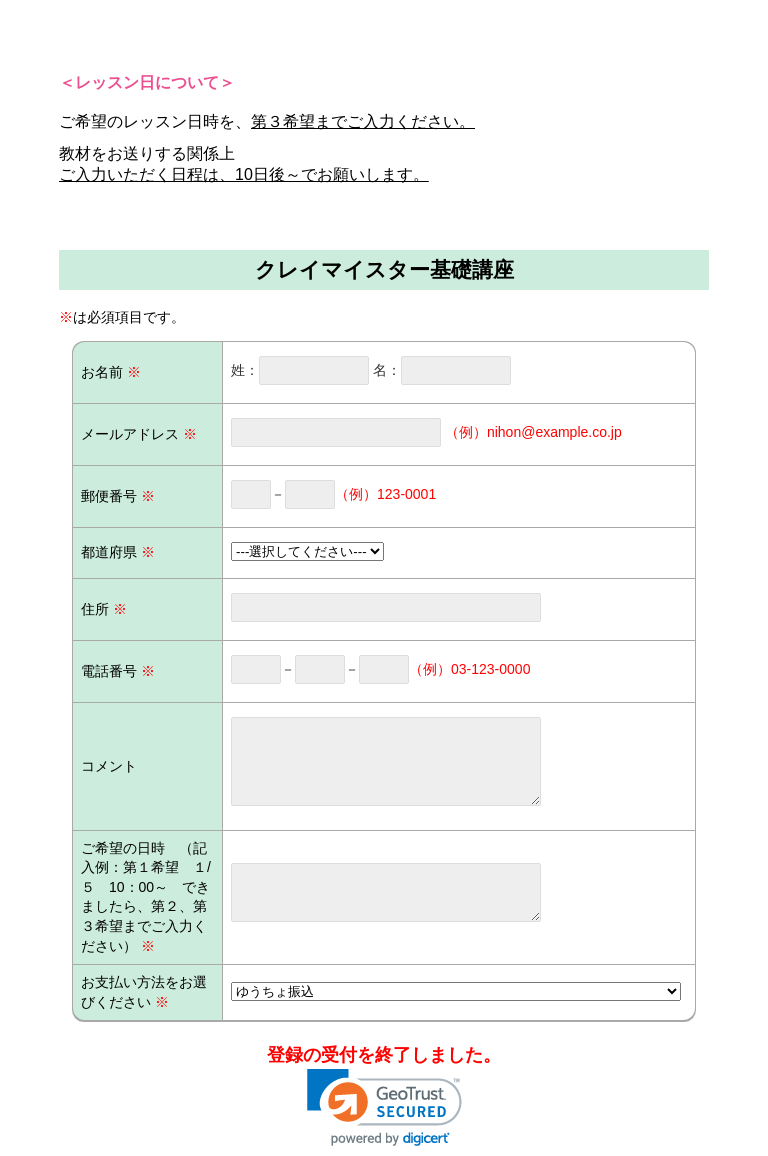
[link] (384, 1107)
